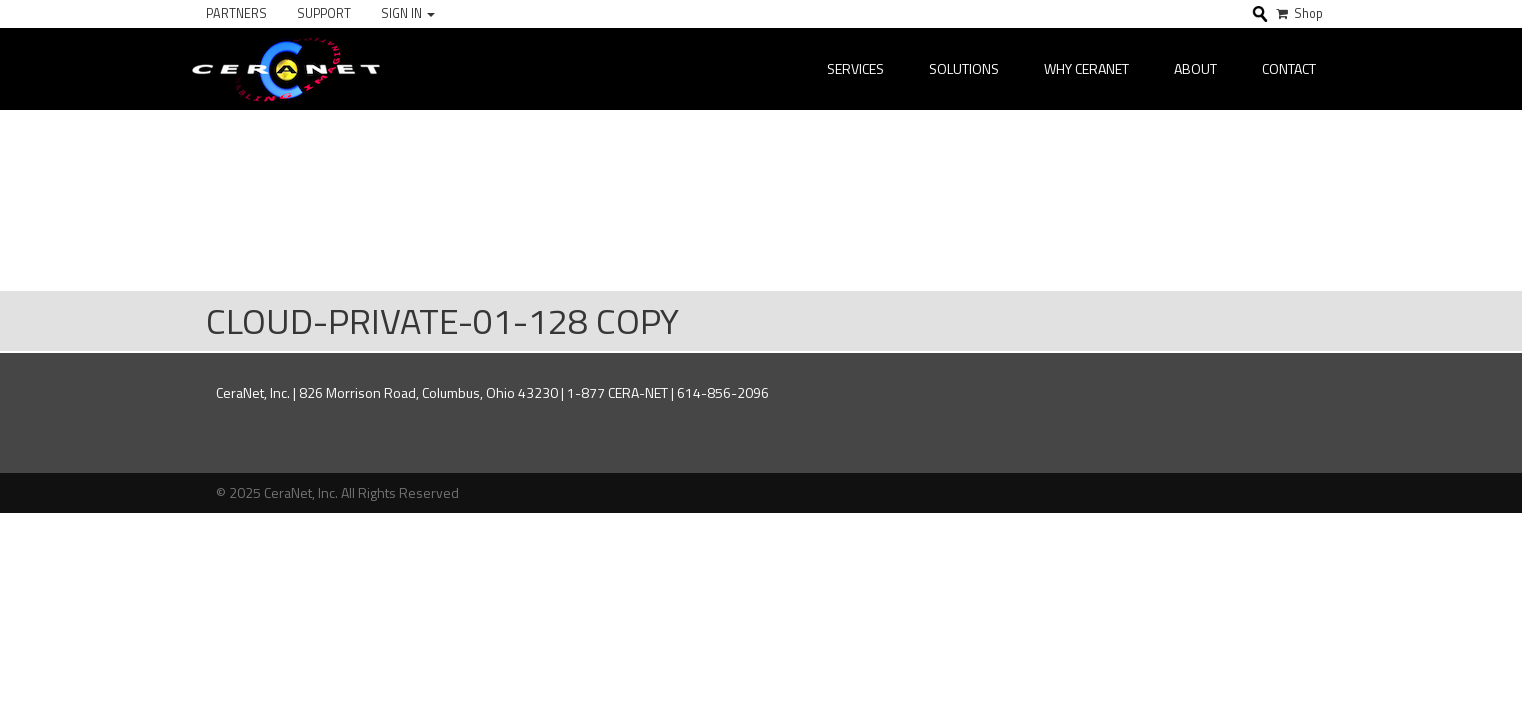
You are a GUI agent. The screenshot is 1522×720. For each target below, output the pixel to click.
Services (855, 68)
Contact (1289, 68)
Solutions (964, 68)
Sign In (408, 13)
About (1195, 68)
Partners (236, 13)
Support (324, 13)
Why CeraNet (1086, 68)
